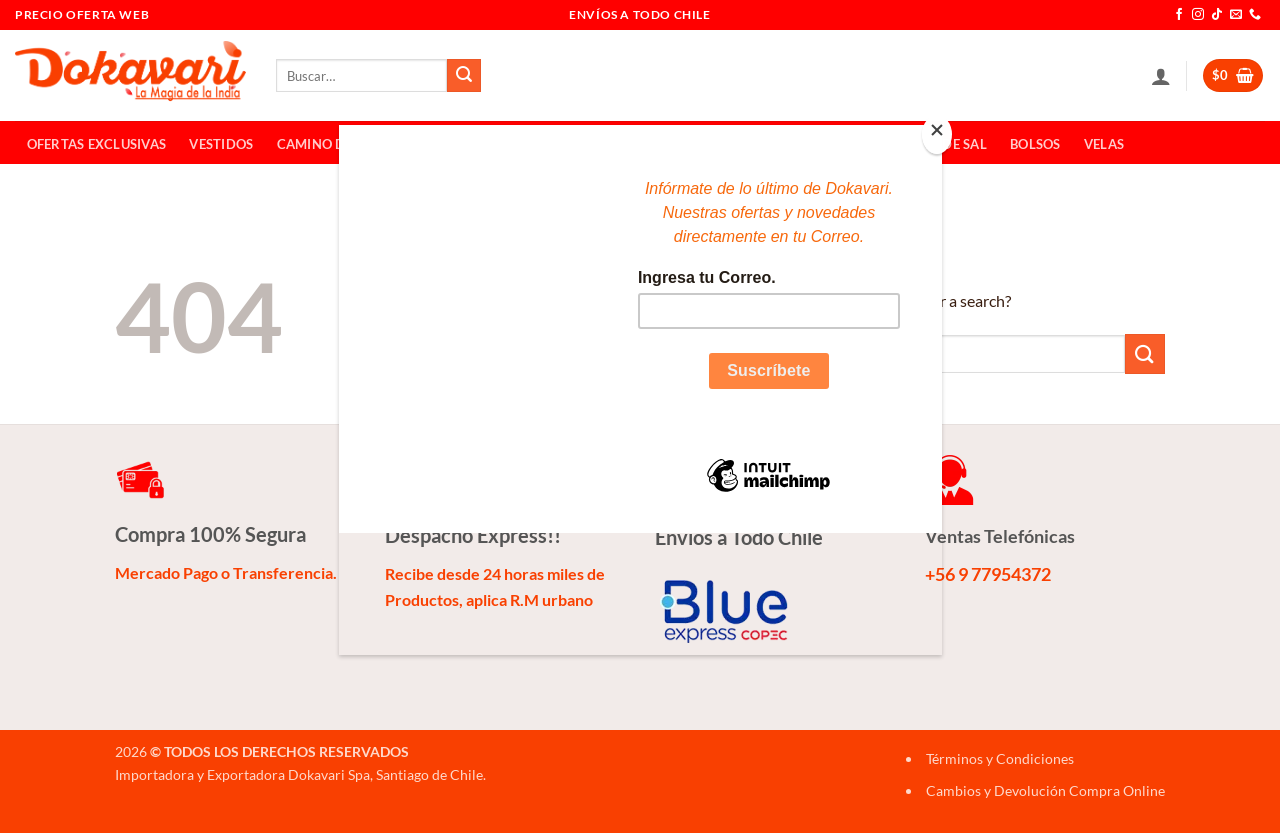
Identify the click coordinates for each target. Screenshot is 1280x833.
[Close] (937, 134)
